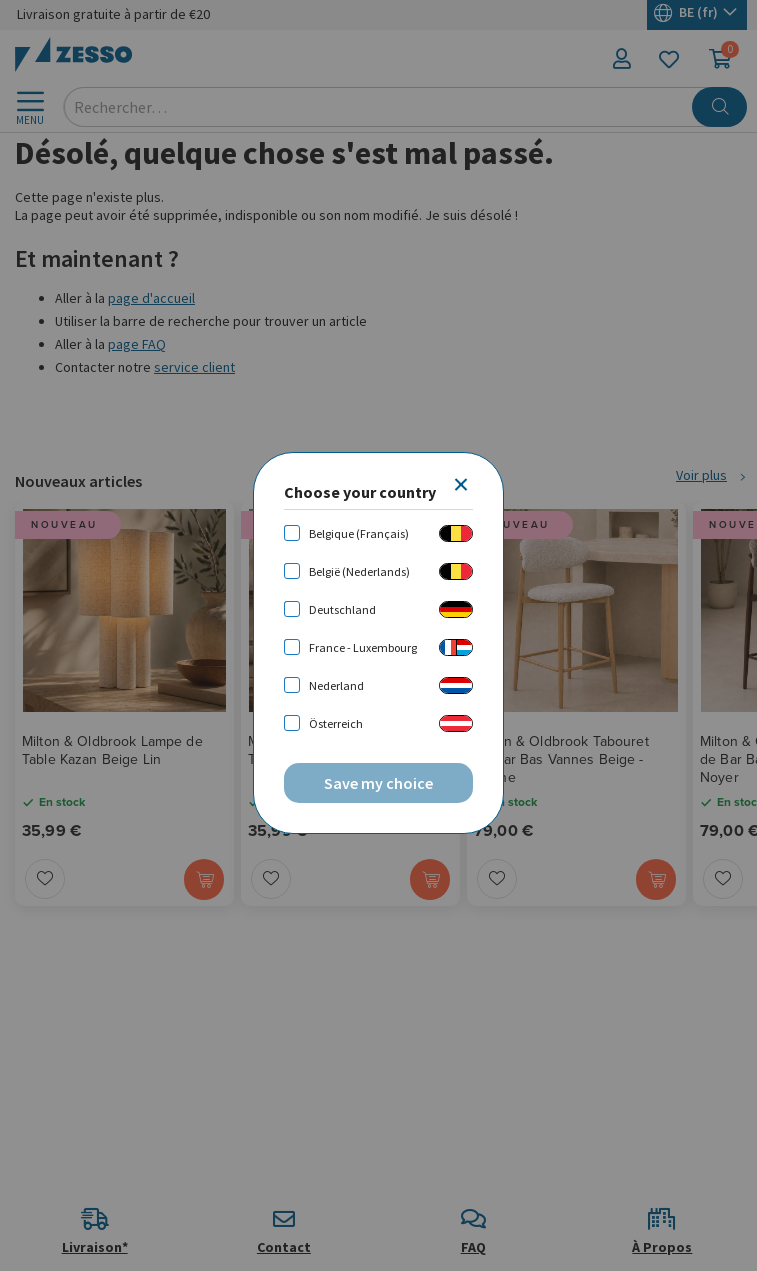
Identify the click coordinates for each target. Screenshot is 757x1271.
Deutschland (342, 609)
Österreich (336, 723)
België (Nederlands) (359, 571)
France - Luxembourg (363, 647)
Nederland (336, 685)
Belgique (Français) (359, 533)
